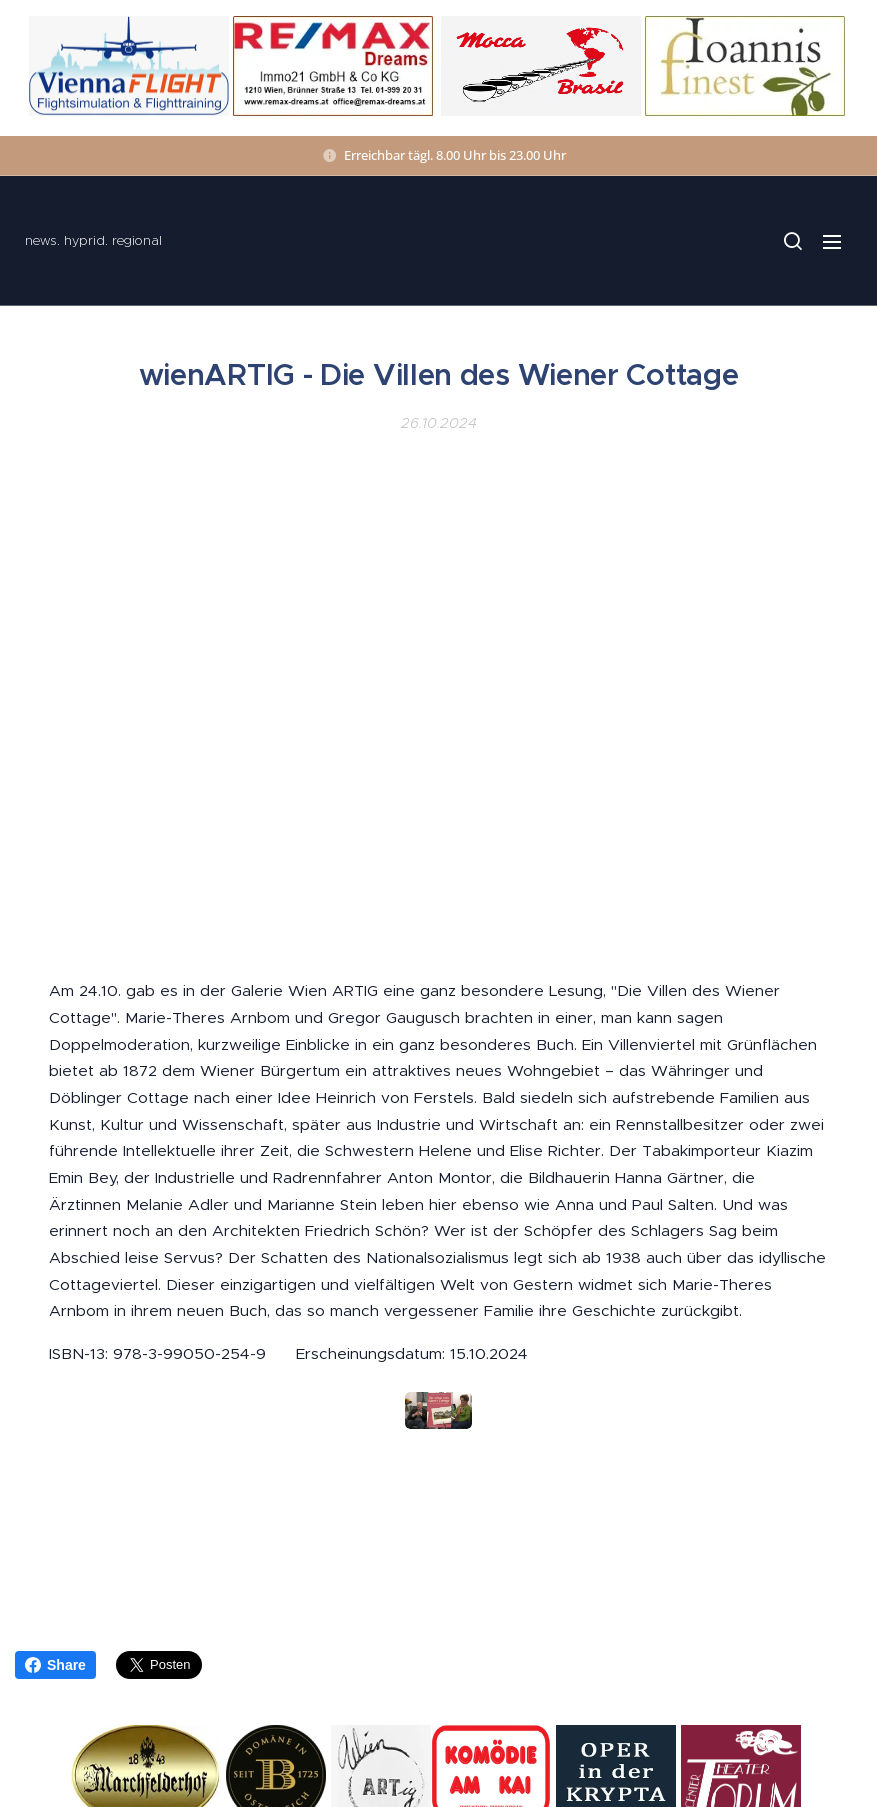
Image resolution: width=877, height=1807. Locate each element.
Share (55, 1665)
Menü (832, 242)
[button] (792, 241)
